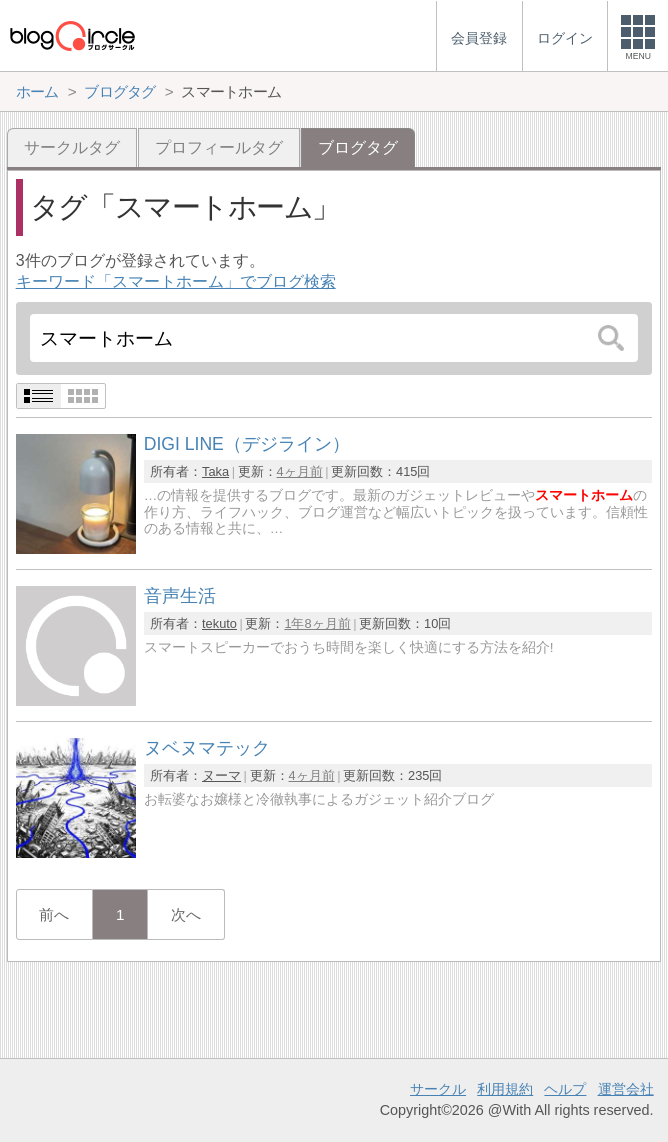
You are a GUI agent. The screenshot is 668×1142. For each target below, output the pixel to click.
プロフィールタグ (219, 147)
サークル (438, 1089)
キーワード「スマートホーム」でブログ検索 (176, 281)
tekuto (219, 623)
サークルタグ (72, 147)
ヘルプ (565, 1089)
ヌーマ (221, 775)
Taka (215, 471)
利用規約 (505, 1089)
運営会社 (626, 1089)
